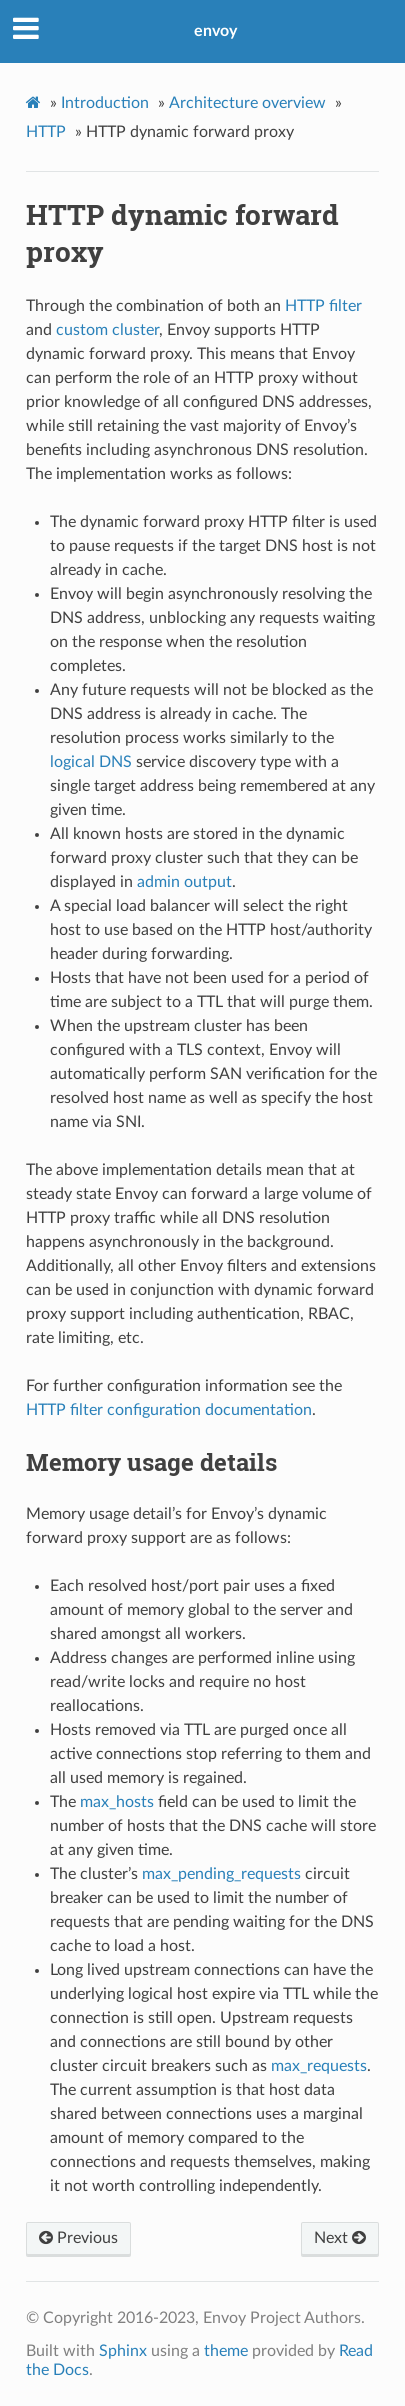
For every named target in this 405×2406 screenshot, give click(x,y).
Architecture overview (247, 103)
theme (226, 2351)
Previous (78, 2238)
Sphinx (123, 2351)
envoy (215, 31)
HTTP (46, 132)
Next (340, 2238)
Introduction (105, 103)
